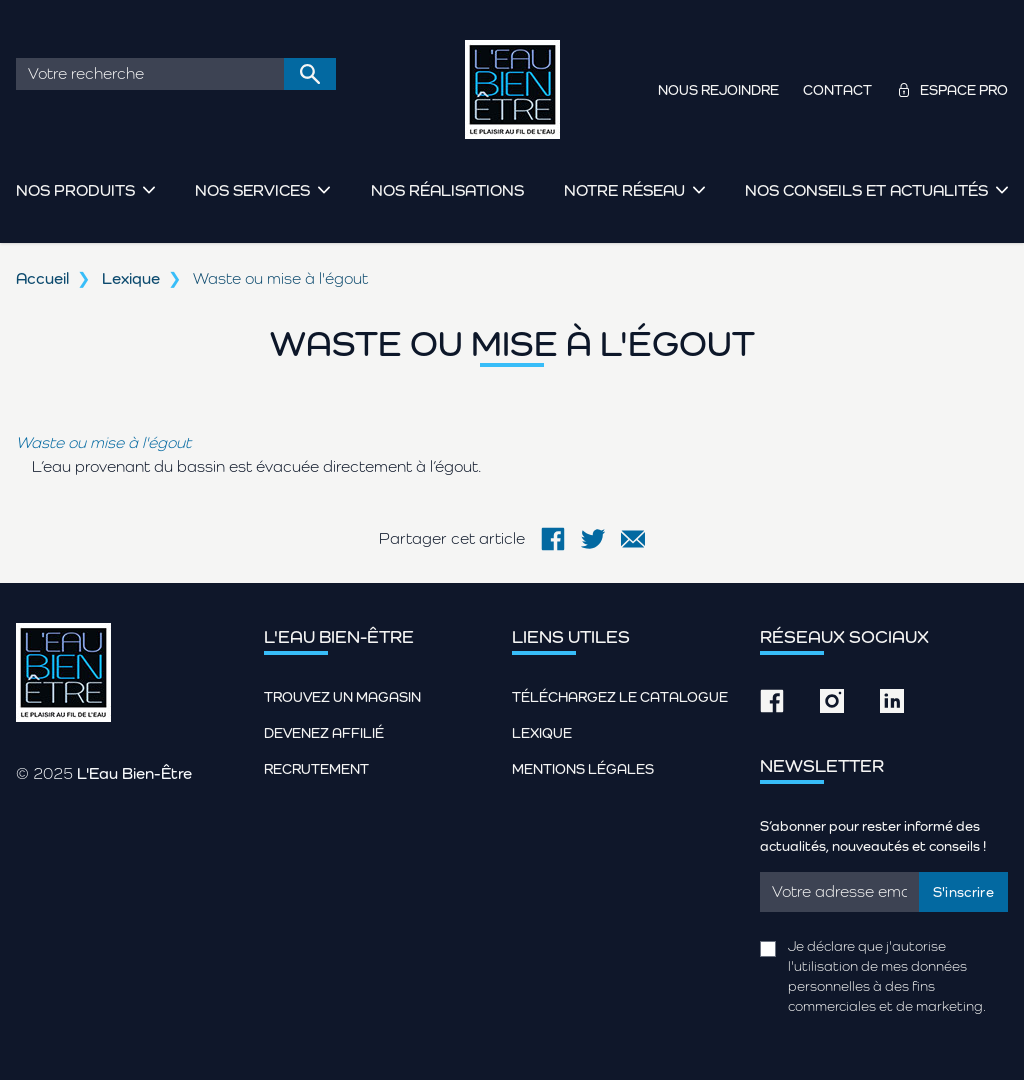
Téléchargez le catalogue (620, 697)
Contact (837, 90)
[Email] (839, 892)
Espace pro (964, 90)
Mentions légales (583, 769)
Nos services (252, 190)
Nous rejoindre (718, 90)
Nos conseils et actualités (866, 190)
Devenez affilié (324, 733)
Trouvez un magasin (342, 697)
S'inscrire (964, 892)
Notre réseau (624, 190)
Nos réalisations (447, 190)
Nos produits (75, 190)
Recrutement (316, 769)
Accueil (42, 278)
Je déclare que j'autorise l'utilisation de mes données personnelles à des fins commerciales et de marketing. (887, 976)
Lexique (131, 278)
